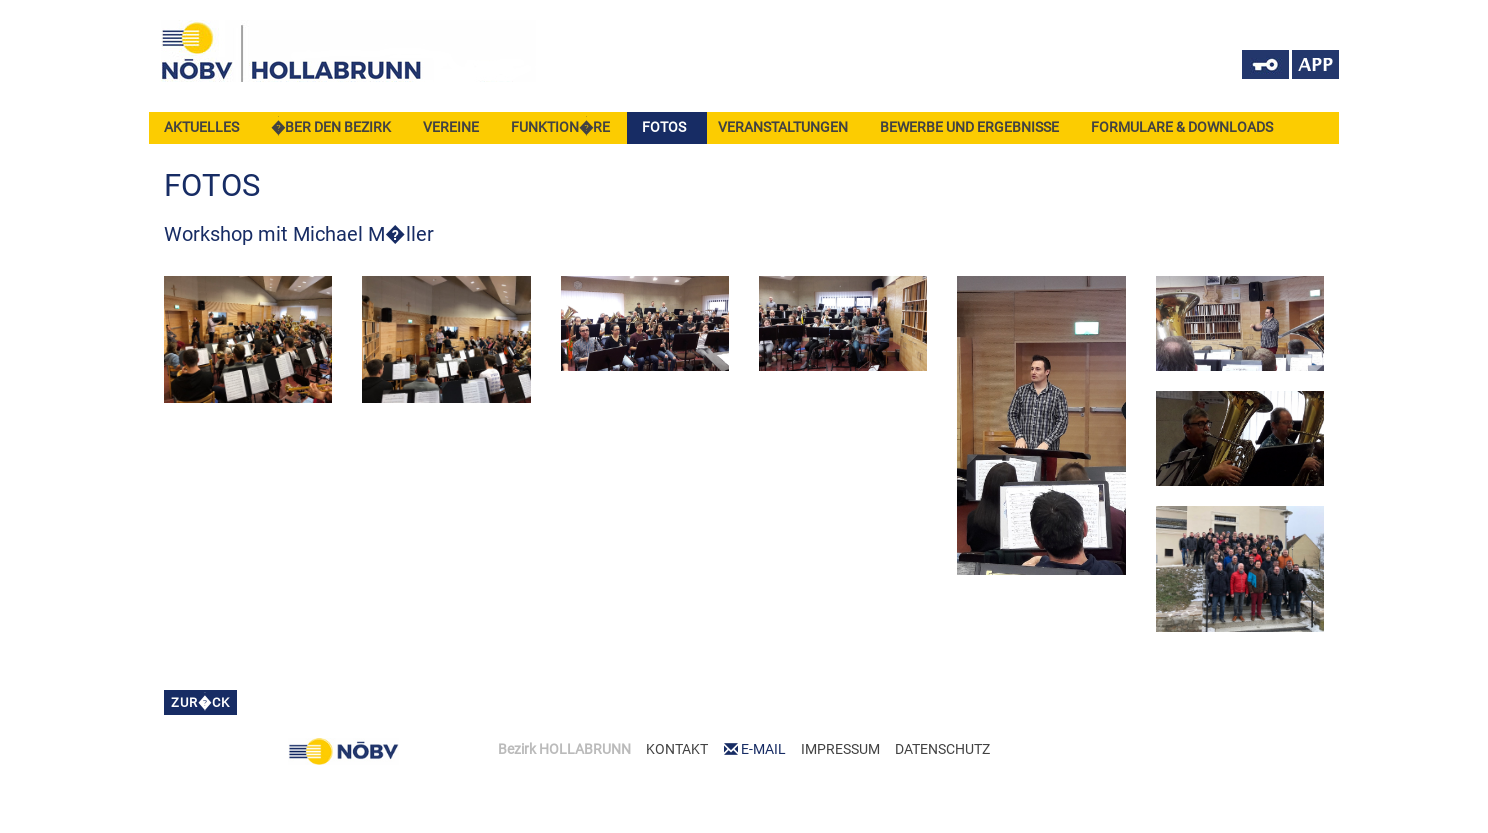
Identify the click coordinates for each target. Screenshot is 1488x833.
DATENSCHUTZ (942, 749)
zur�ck (200, 702)
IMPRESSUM (840, 749)
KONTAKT (677, 749)
